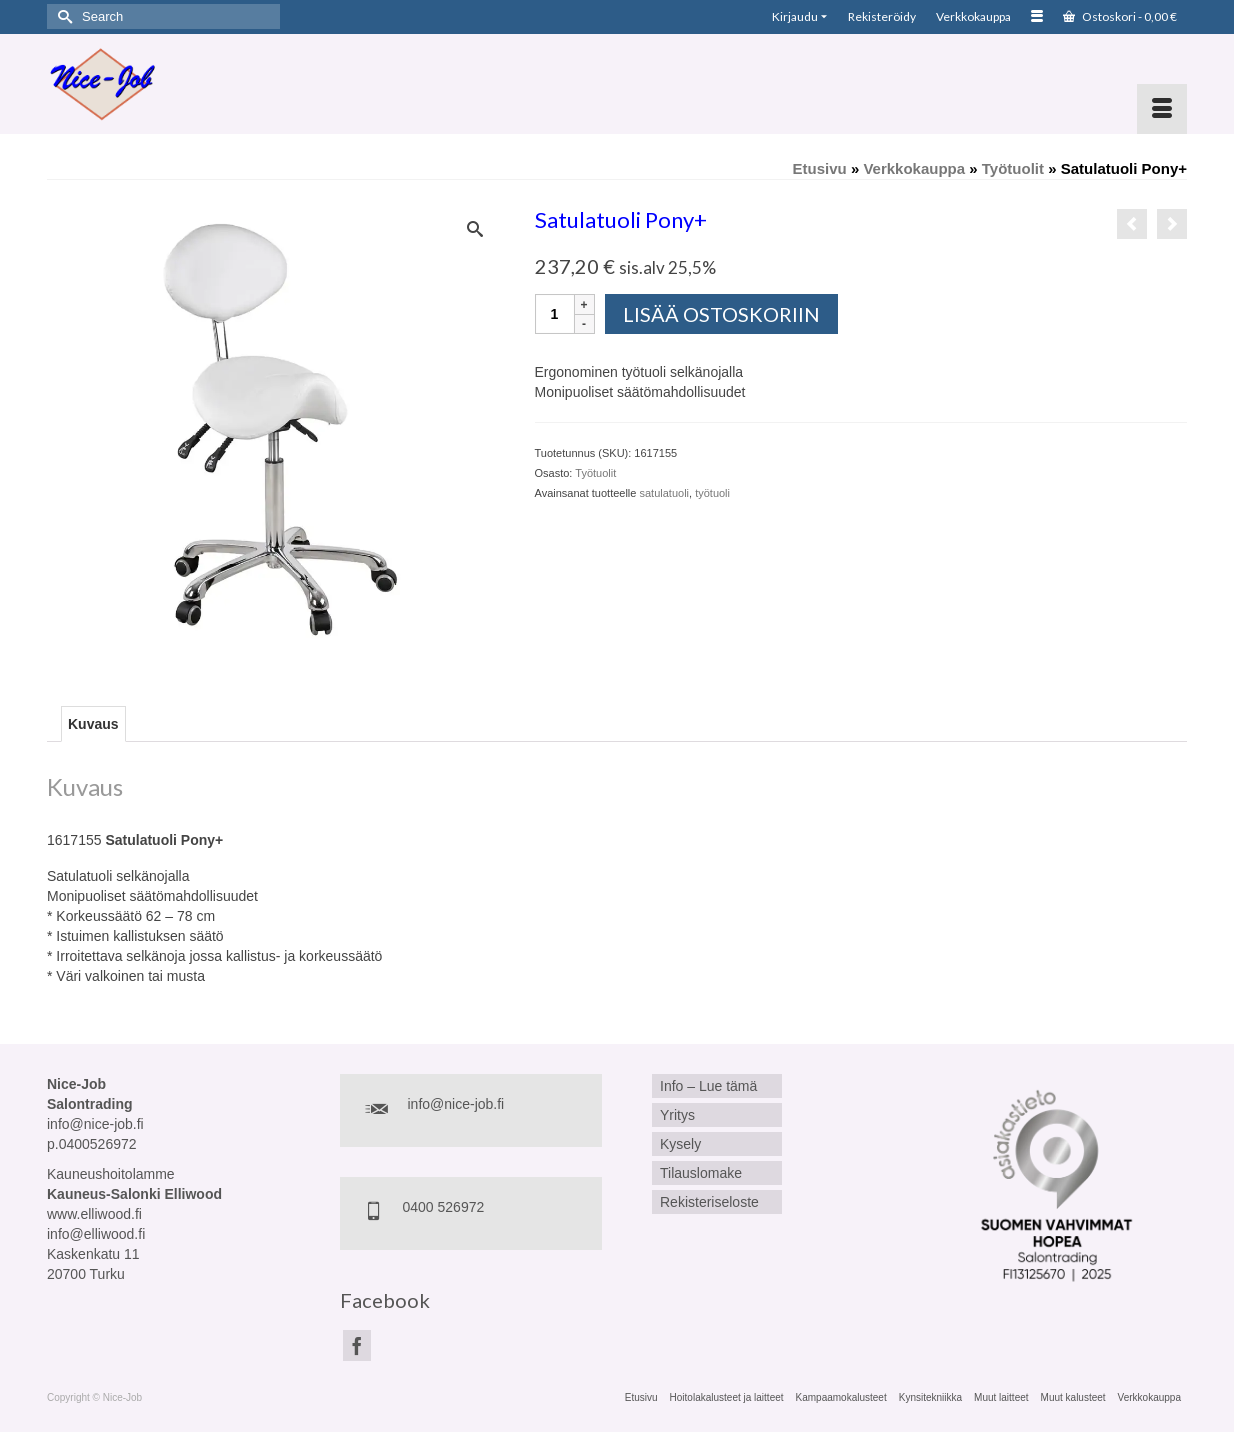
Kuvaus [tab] (93, 724)
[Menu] (1162, 109)
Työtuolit (595, 473)
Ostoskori (1120, 16)
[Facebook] (357, 1345)
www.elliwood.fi (94, 1214)
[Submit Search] (62, 16)
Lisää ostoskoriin (721, 314)
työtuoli (712, 493)
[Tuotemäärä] (555, 314)
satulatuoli (664, 493)
